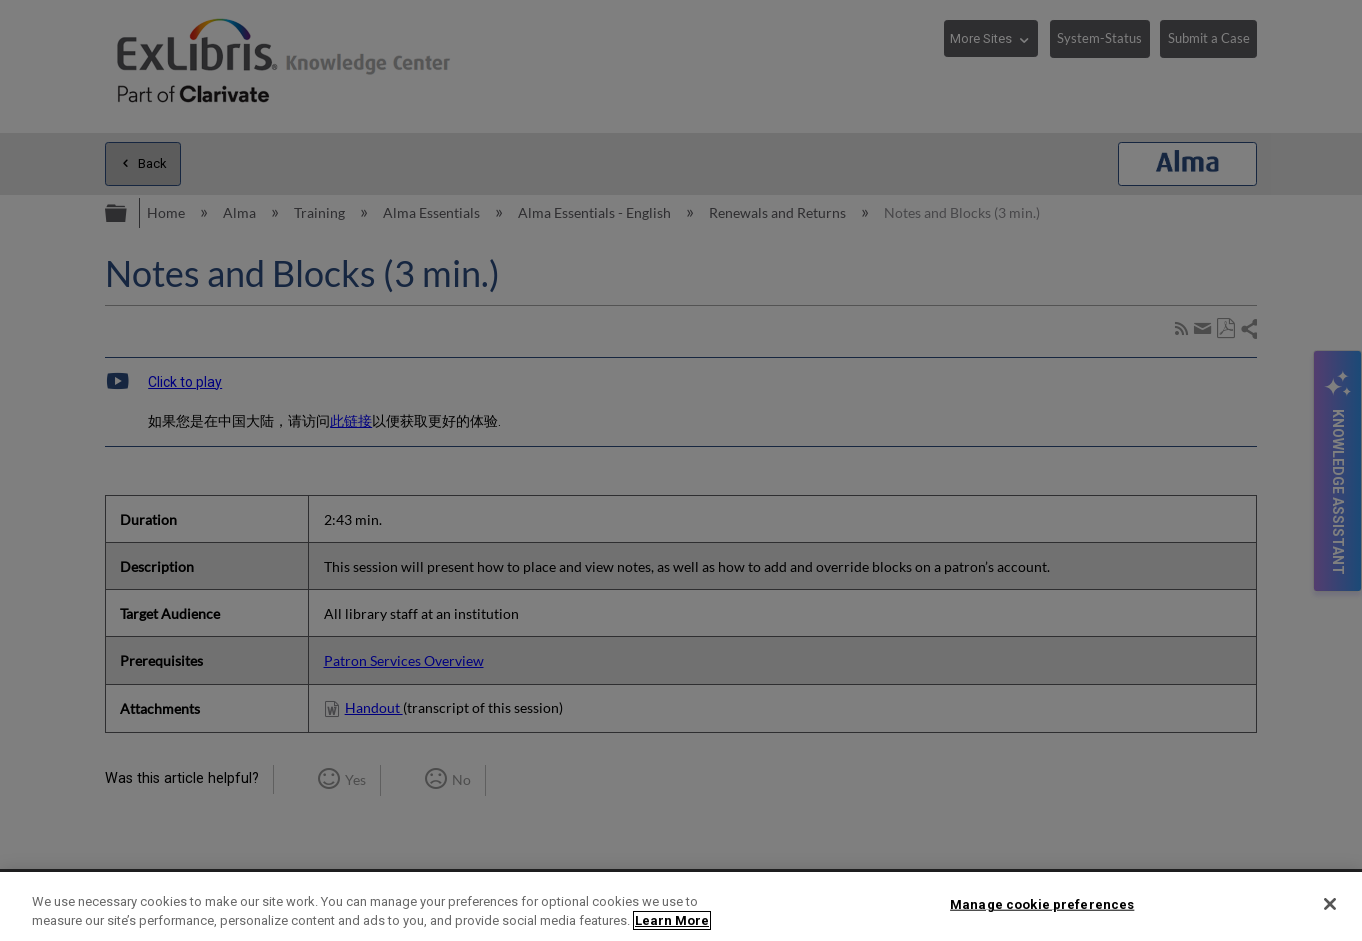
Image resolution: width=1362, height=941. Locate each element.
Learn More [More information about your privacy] (672, 920)
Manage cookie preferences (1042, 904)
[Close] (1330, 904)
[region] (681, 906)
